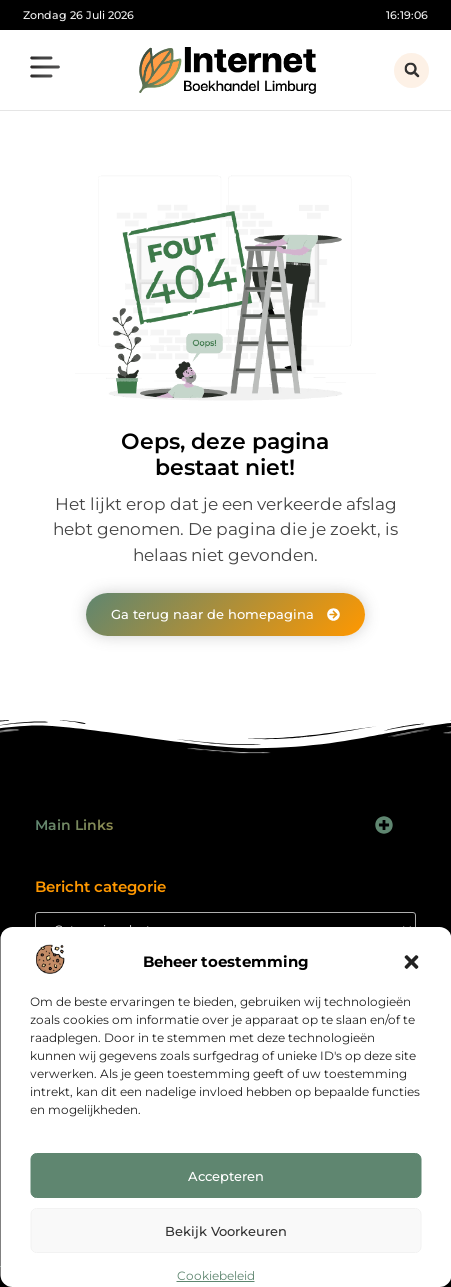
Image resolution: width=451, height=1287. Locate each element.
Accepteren (226, 1176)
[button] (411, 962)
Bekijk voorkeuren (226, 1231)
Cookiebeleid (216, 1275)
